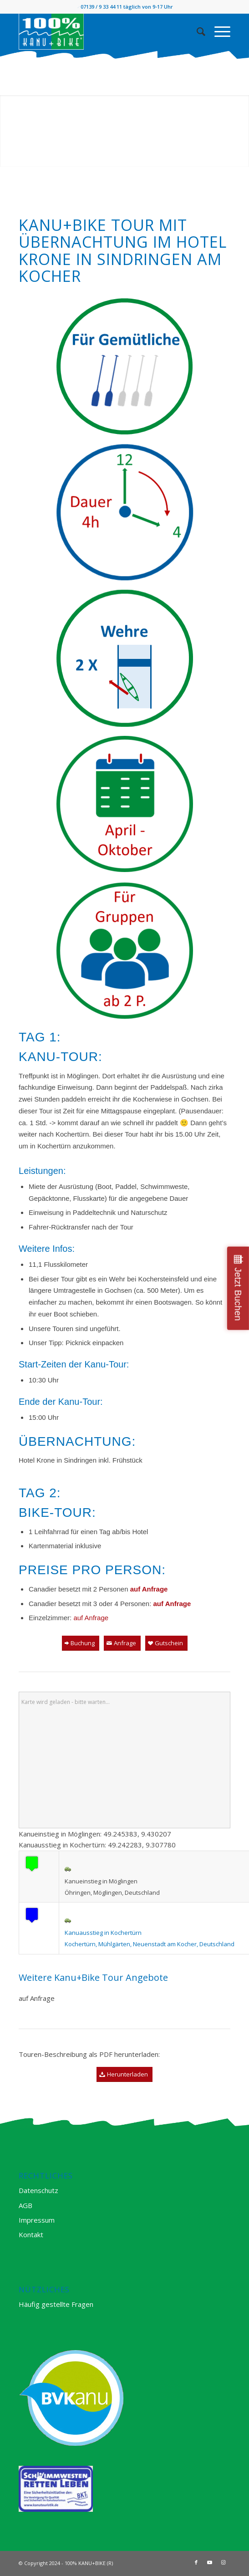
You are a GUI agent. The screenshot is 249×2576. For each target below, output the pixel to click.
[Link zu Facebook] (196, 2562)
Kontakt (31, 2234)
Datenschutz (38, 2190)
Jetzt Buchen (238, 1294)
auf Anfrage (90, 1618)
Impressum (37, 2219)
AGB (25, 2205)
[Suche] (196, 31)
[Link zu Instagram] (223, 2562)
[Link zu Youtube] (210, 2562)
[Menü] (217, 31)
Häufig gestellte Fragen (56, 2304)
